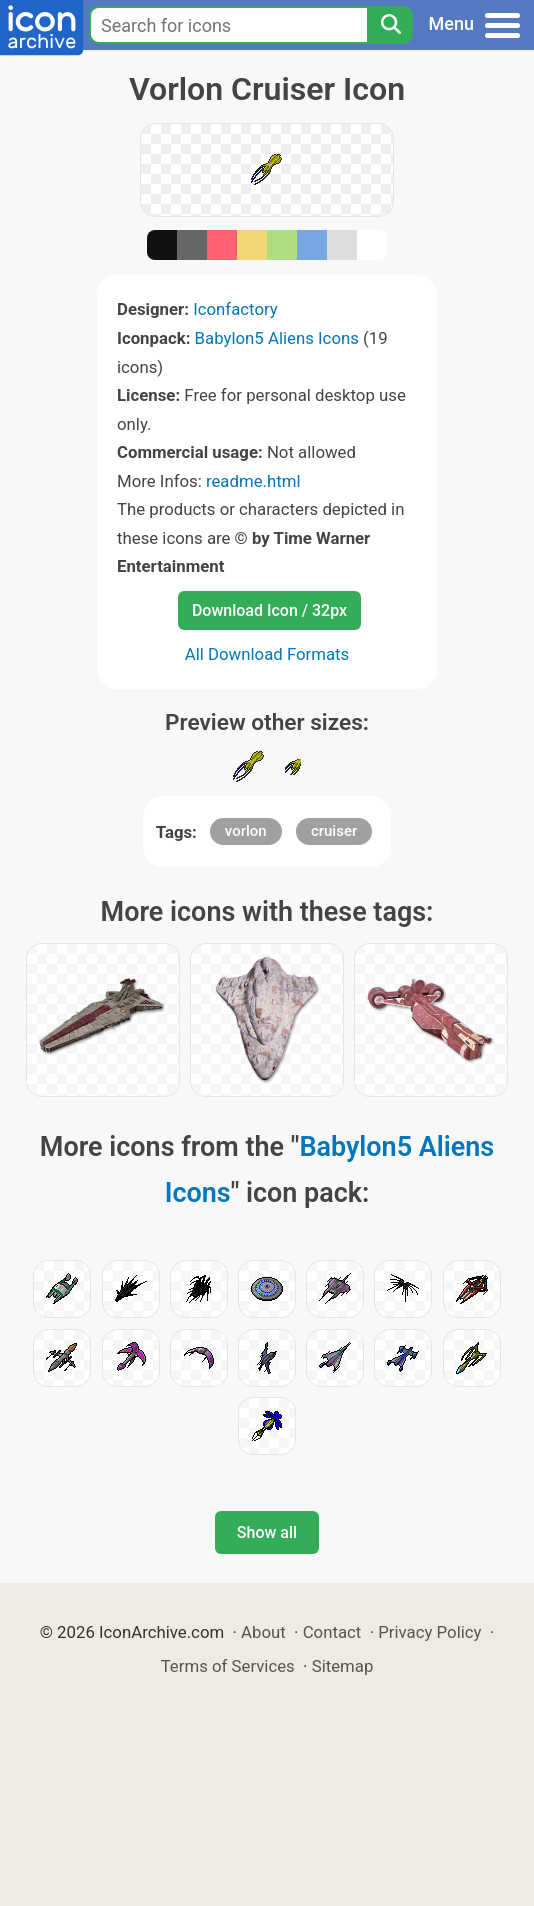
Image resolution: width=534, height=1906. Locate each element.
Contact (332, 1632)
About (263, 1632)
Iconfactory (235, 309)
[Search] (390, 25)
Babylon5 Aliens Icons (277, 338)
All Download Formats (267, 654)
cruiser (334, 831)
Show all (267, 1532)
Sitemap (343, 1666)
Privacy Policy (429, 1632)
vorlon (246, 831)
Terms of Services (228, 1666)
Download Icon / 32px (269, 610)
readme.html (253, 481)
